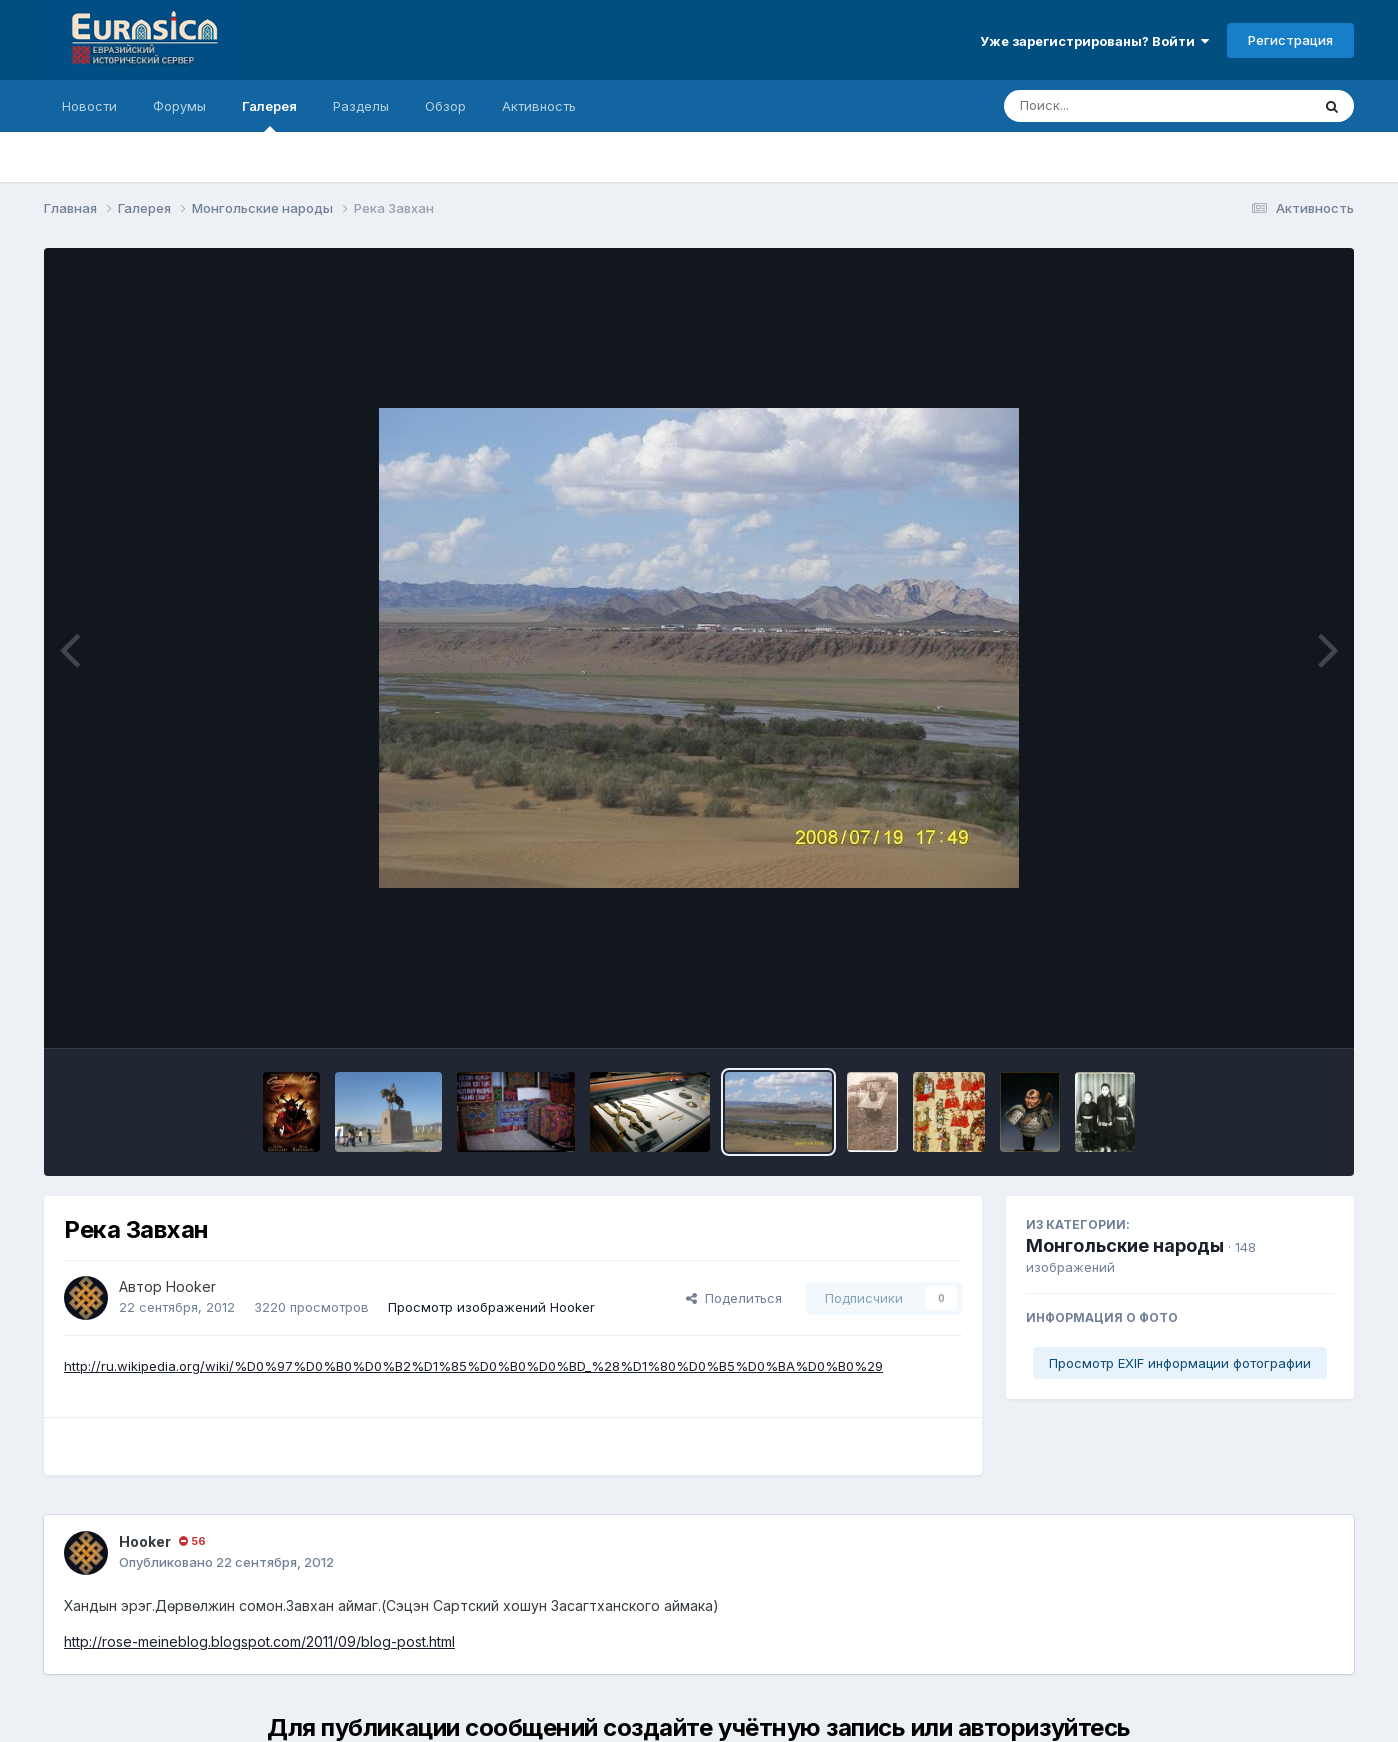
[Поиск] (1119, 106)
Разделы (361, 106)
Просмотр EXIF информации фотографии (1180, 1363)
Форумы (179, 106)
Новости (89, 106)
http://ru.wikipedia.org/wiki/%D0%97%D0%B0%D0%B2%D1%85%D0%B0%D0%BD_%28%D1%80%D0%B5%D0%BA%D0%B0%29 (473, 1366)
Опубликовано (226, 1562)
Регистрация (1290, 40)
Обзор (445, 106)
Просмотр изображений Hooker (491, 1307)
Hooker (191, 1286)
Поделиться (734, 1298)
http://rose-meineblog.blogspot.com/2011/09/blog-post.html (259, 1641)
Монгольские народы (1125, 1245)
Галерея (269, 115)
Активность (539, 106)
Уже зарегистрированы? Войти (1094, 41)
